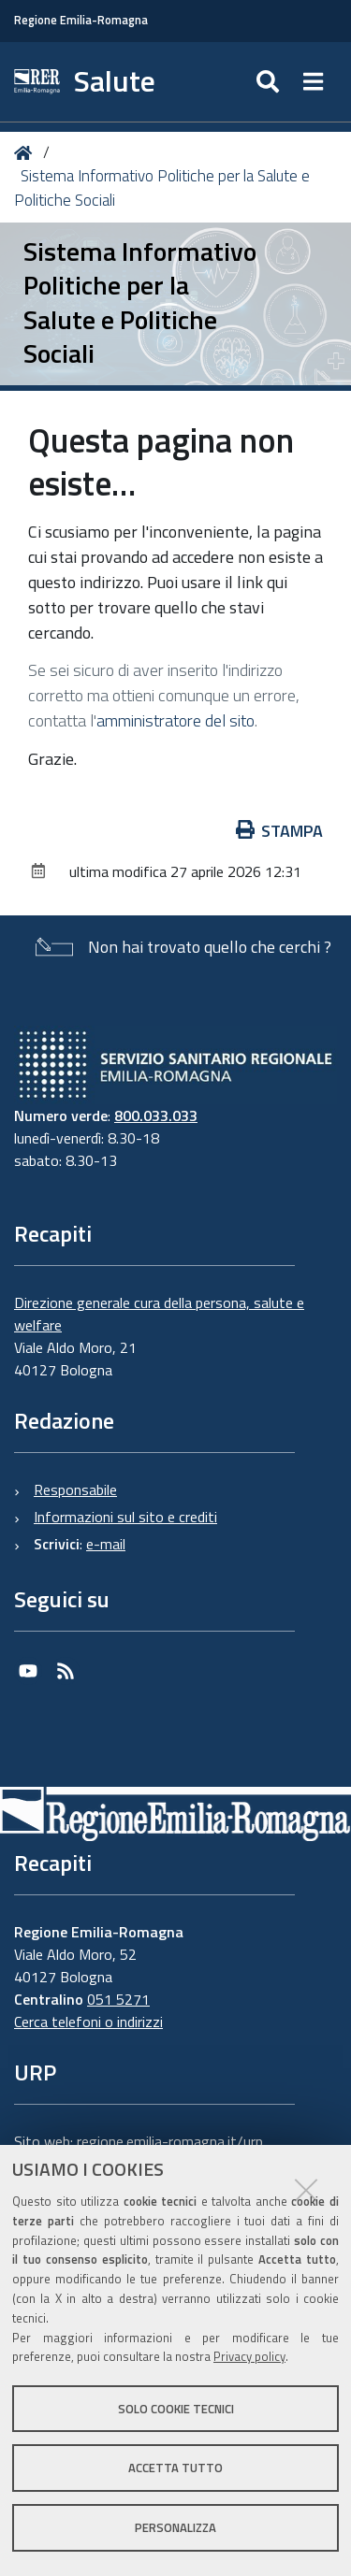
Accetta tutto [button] (175, 2467)
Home (26, 153)
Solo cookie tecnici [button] (176, 2408)
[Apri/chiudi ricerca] (270, 82)
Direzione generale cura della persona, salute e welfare (159, 1313)
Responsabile (75, 1489)
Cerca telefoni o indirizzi (88, 2021)
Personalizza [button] (175, 2527)
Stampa (280, 830)
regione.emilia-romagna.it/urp (170, 2141)
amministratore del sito (175, 720)
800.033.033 (155, 1115)
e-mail (105, 1544)
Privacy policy (249, 2356)
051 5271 (118, 1999)
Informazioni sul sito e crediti (125, 1516)
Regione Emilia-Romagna (81, 20)
